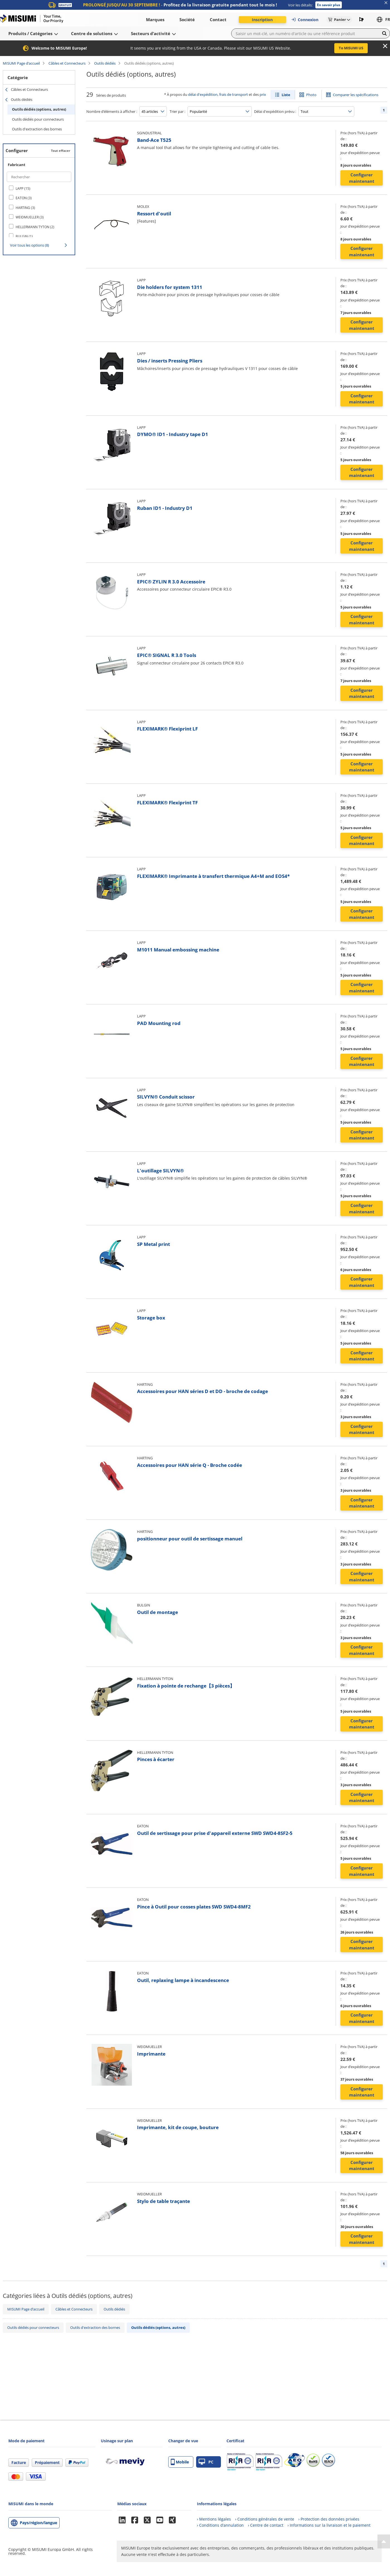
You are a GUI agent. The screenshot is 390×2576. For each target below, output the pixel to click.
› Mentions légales (214, 2519)
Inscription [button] (262, 19)
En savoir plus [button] (328, 5)
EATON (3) (24, 198)
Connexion (304, 19)
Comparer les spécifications (355, 94)
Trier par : (177, 111)
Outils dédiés (105, 63)
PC (206, 2462)
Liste (286, 94)
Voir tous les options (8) (29, 245)
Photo (311, 94)
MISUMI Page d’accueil (21, 63)
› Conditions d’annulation (220, 2525)
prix (263, 94)
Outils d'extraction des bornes (37, 129)
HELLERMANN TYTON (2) (35, 227)
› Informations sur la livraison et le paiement (328, 2525)
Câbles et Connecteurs (67, 63)
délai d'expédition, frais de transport (218, 94)
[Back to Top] (383, 2541)
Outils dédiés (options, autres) (39, 109)
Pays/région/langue (38, 2522)
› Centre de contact (265, 2525)
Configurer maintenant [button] (361, 178)
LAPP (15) (23, 188)
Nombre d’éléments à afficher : (111, 111)
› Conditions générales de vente (264, 2519)
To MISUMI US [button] (351, 47)
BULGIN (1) (24, 236)
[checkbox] (39, 188)
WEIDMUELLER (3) (30, 217)
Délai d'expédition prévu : (275, 111)
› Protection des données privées (328, 2519)
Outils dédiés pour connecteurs (38, 119)
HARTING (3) (25, 207)
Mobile (180, 2462)
